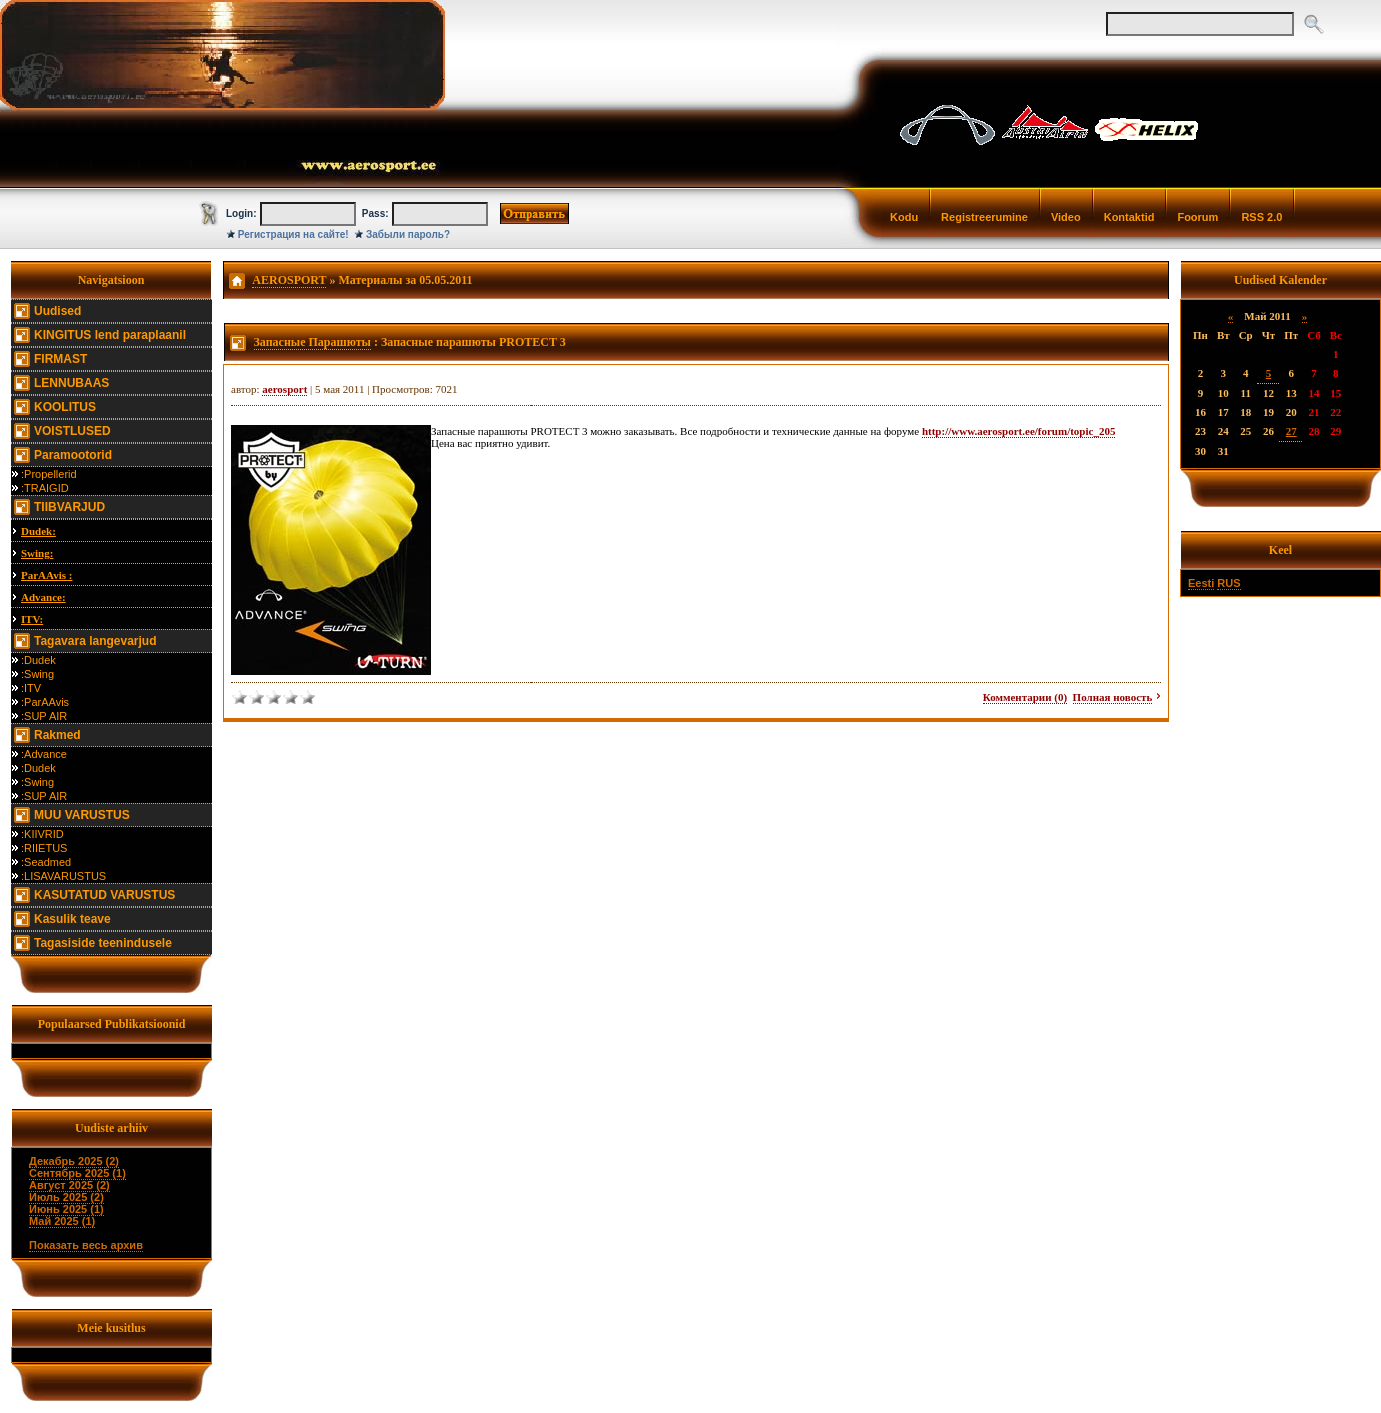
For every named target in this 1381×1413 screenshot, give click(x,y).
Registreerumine (984, 217)
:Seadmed (46, 862)
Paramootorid (73, 455)
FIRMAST (60, 359)
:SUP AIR (44, 716)
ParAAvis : (46, 575)
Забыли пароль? (408, 234)
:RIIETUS (44, 848)
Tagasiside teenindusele (103, 943)
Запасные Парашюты (312, 342)
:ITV (31, 688)
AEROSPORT (289, 280)
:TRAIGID (45, 488)
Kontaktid (1129, 217)
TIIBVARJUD (69, 507)
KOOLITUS (65, 407)
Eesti (1201, 583)
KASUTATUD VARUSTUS (104, 895)
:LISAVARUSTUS (63, 876)
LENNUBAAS (71, 383)
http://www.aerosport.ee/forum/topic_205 (1019, 431)
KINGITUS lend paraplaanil (110, 335)
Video (1066, 217)
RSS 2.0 (1261, 217)
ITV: (32, 619)
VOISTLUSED (72, 431)
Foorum (1197, 217)
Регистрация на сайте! (293, 234)
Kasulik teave (72, 919)
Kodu (904, 217)
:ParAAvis (45, 702)
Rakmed (57, 735)
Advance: (43, 597)
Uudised (57, 311)
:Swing (37, 674)
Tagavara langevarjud (95, 641)
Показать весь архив (86, 1245)
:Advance (44, 754)
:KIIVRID (42, 834)
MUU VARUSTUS (82, 815)
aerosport (284, 389)
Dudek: (38, 531)
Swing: (37, 553)
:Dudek (38, 660)
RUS (1228, 583)
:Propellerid (49, 474)
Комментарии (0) (1025, 697)
